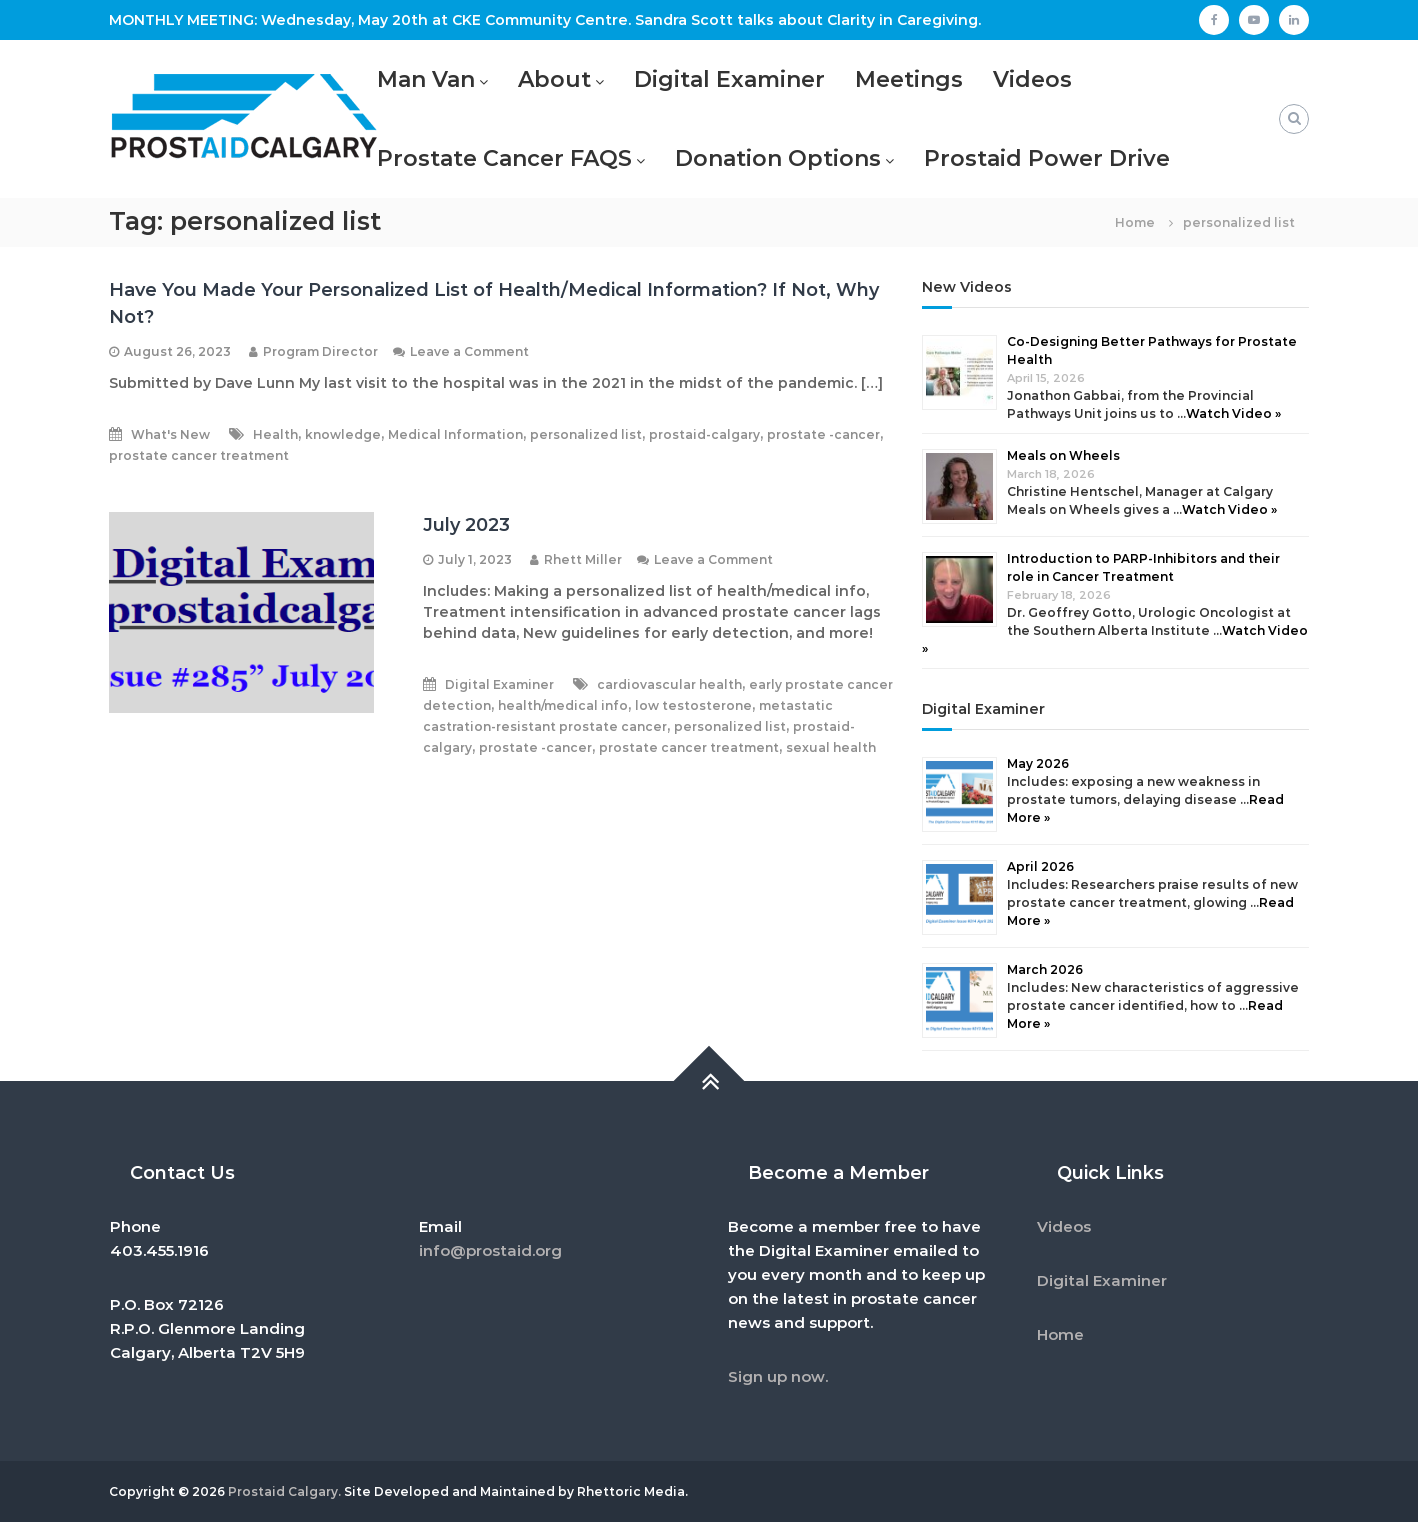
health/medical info (563, 705)
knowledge (343, 434)
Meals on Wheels (1063, 455)
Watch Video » (1233, 413)
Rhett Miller (583, 559)
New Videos (967, 287)
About (554, 79)
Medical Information (455, 434)
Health (275, 434)
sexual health (831, 747)
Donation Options (778, 158)
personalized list (586, 434)
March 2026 (1045, 969)
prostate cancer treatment (199, 455)
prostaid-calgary (704, 434)
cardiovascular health (669, 684)
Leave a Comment (469, 351)
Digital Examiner (729, 79)
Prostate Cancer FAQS (504, 158)
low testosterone (693, 705)
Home (1060, 1334)
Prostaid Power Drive (1047, 158)
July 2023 (466, 525)
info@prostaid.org (490, 1250)
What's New (170, 434)
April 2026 (1040, 866)
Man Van (426, 79)
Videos (1032, 79)
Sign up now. (778, 1376)
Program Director (320, 351)
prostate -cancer (823, 434)
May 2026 (1038, 763)
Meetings (909, 79)
